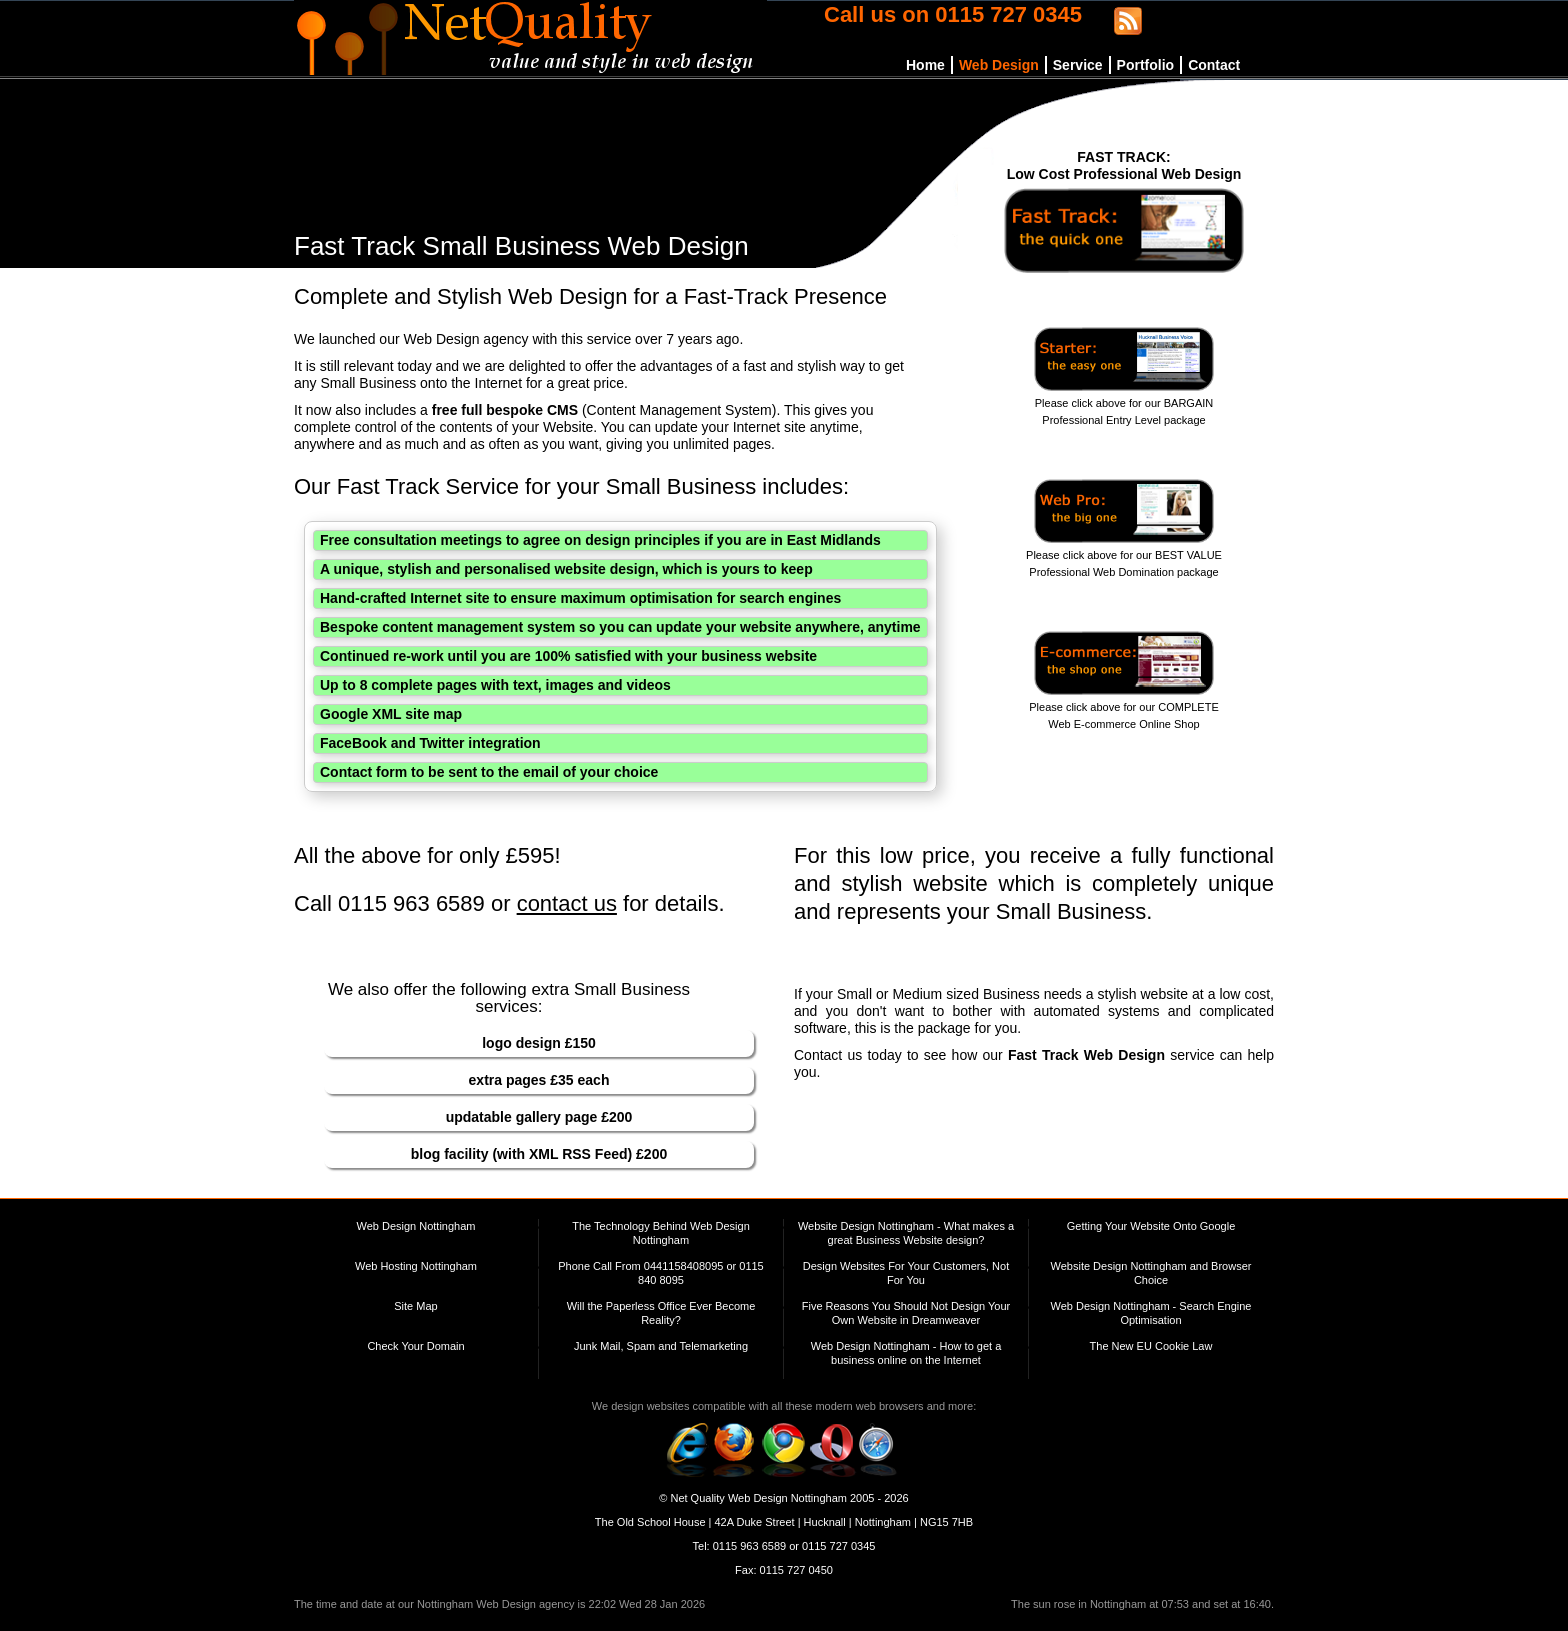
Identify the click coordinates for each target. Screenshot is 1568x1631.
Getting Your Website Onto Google (1151, 1226)
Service (1078, 65)
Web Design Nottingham (415, 1226)
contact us (567, 903)
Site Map (415, 1306)
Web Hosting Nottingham (416, 1266)
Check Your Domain (415, 1346)
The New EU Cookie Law (1151, 1346)
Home (925, 65)
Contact (1214, 65)
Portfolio (1146, 65)
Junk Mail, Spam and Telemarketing (661, 1346)
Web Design (999, 65)
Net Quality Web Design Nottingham (758, 1498)
